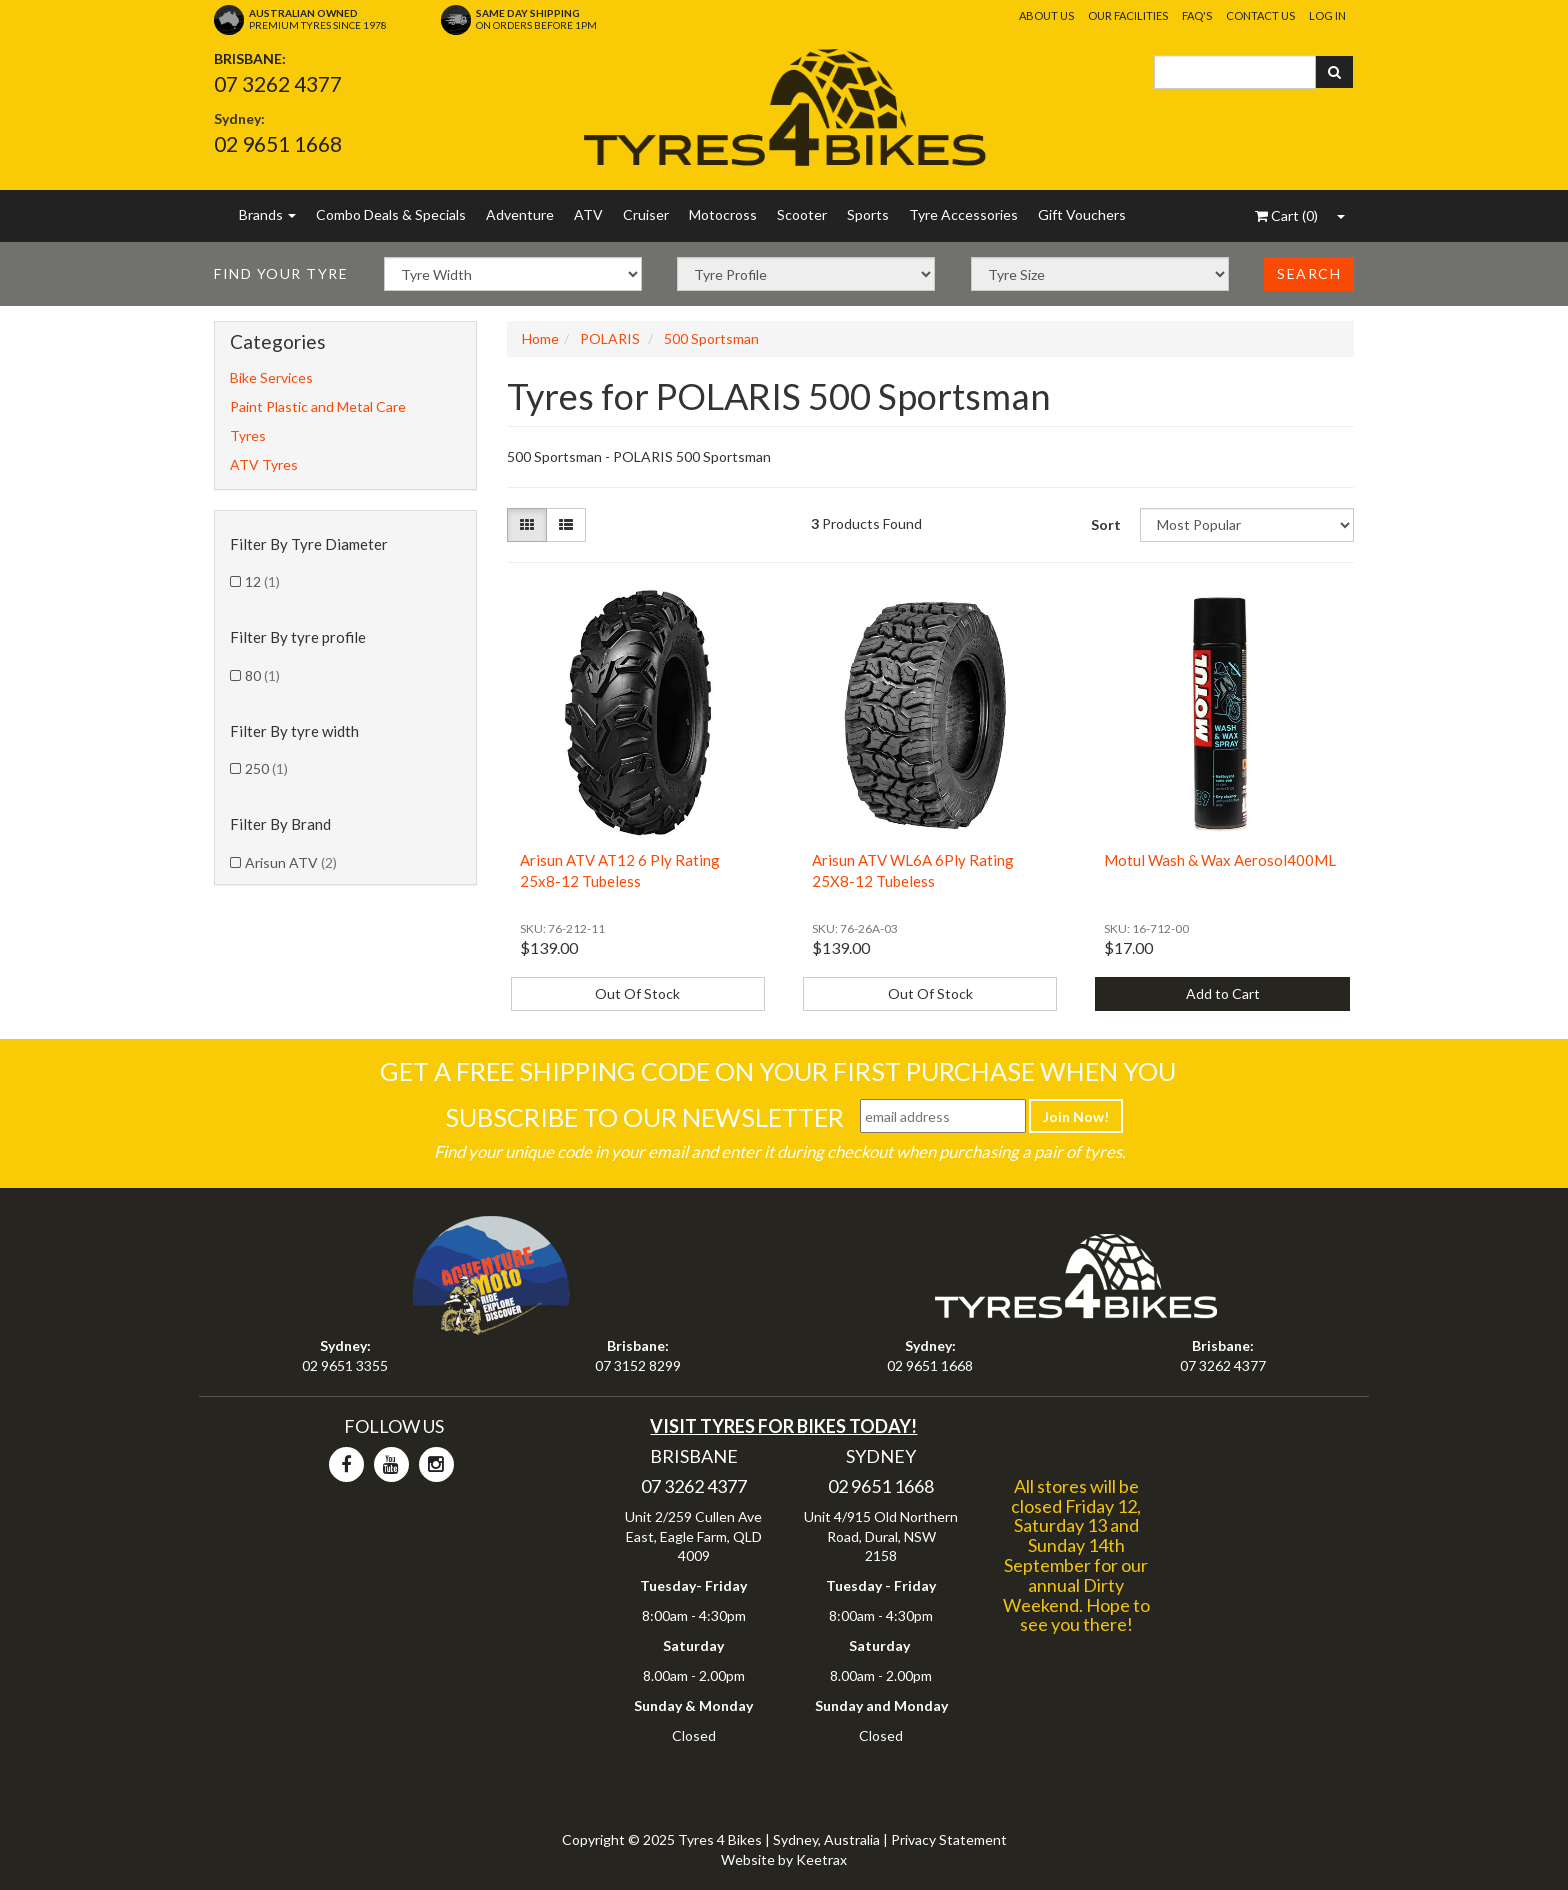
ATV (588, 214)
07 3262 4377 (278, 83)
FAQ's (1197, 15)
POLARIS (610, 338)
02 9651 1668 (278, 143)
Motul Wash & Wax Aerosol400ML (1220, 860)
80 (262, 675)
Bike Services (271, 377)
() (1286, 215)
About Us (1046, 15)
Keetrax (821, 1859)
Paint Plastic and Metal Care (318, 406)
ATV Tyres (264, 464)
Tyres (248, 435)
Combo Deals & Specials (391, 214)
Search (1309, 273)
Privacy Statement (949, 1839)
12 (262, 581)
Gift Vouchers (1082, 214)
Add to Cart (1223, 993)
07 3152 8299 (638, 1365)
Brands (267, 214)
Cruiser (646, 214)
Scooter (802, 214)
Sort (1106, 524)
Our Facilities (1128, 15)
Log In (1327, 15)
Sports (868, 214)
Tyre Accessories (963, 214)
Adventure (520, 214)
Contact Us (1260, 15)
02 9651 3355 (345, 1365)
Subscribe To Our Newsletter (644, 1117)
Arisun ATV (291, 862)
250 (266, 768)
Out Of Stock (637, 993)
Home (540, 338)
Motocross (723, 214)
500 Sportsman (711, 338)
